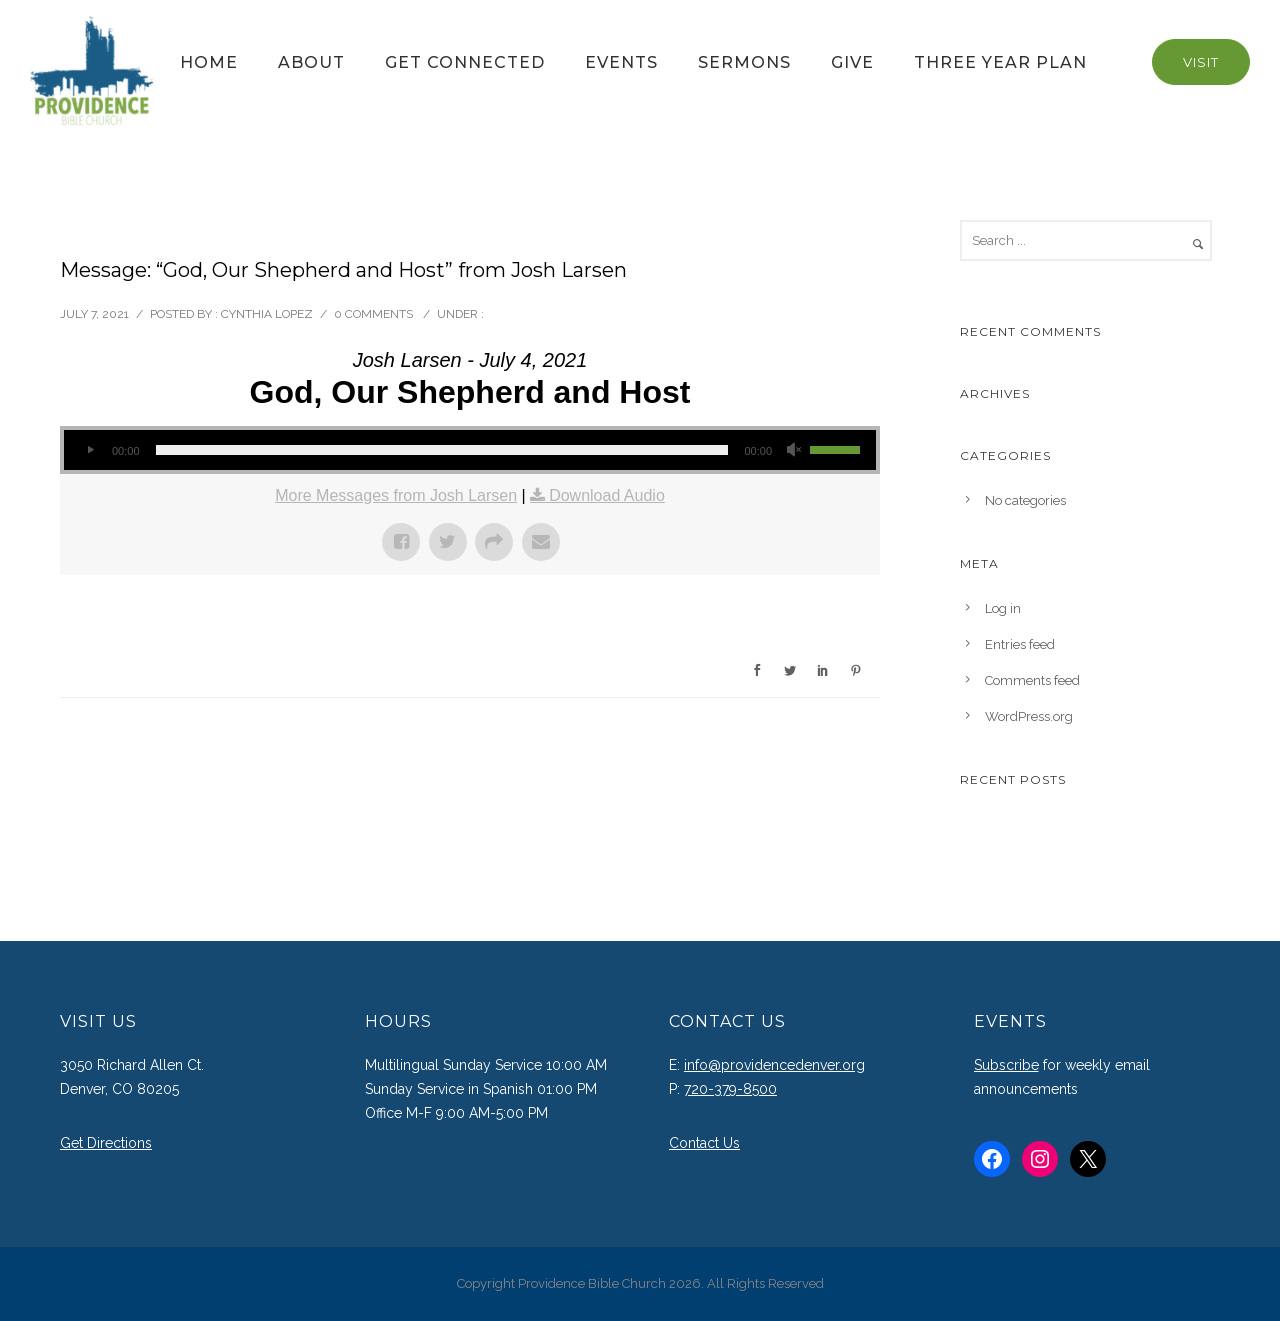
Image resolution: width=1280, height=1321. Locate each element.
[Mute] (794, 450)
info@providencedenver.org (774, 1065)
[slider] (442, 450)
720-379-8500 (730, 1089)
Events (621, 62)
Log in (1003, 608)
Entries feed (1020, 644)
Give (852, 62)
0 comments (373, 314)
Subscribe (1006, 1065)
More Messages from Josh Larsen (396, 495)
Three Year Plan (1000, 62)
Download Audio (607, 495)
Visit (1201, 62)
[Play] (90, 450)
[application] (470, 450)
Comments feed (1032, 680)
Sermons (744, 62)
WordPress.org (1029, 716)
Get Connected (465, 62)
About (311, 62)
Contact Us (704, 1143)
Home (209, 62)
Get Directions (106, 1143)
